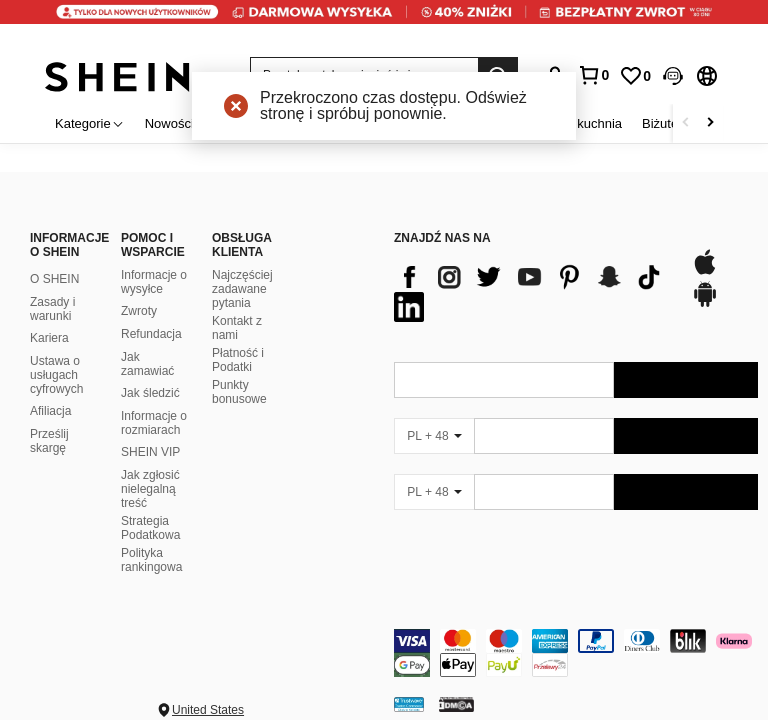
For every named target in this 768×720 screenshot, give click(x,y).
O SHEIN (54, 279)
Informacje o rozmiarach (154, 423)
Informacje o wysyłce (154, 282)
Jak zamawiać (147, 364)
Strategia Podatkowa (150, 528)
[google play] (705, 304)
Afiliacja (50, 411)
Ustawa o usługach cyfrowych (56, 375)
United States (208, 710)
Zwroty (139, 311)
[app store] (705, 272)
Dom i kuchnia (581, 123)
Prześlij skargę (49, 441)
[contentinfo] (576, 653)
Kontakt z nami (237, 328)
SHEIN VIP (150, 452)
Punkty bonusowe (239, 392)
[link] (384, 24)
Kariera (49, 338)
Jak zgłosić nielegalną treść (150, 489)
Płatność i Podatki (238, 360)
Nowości (169, 123)
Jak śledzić (150, 393)
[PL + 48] (434, 436)
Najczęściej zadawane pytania (242, 289)
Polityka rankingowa (151, 560)
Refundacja (151, 334)
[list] (532, 292)
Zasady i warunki (52, 309)
